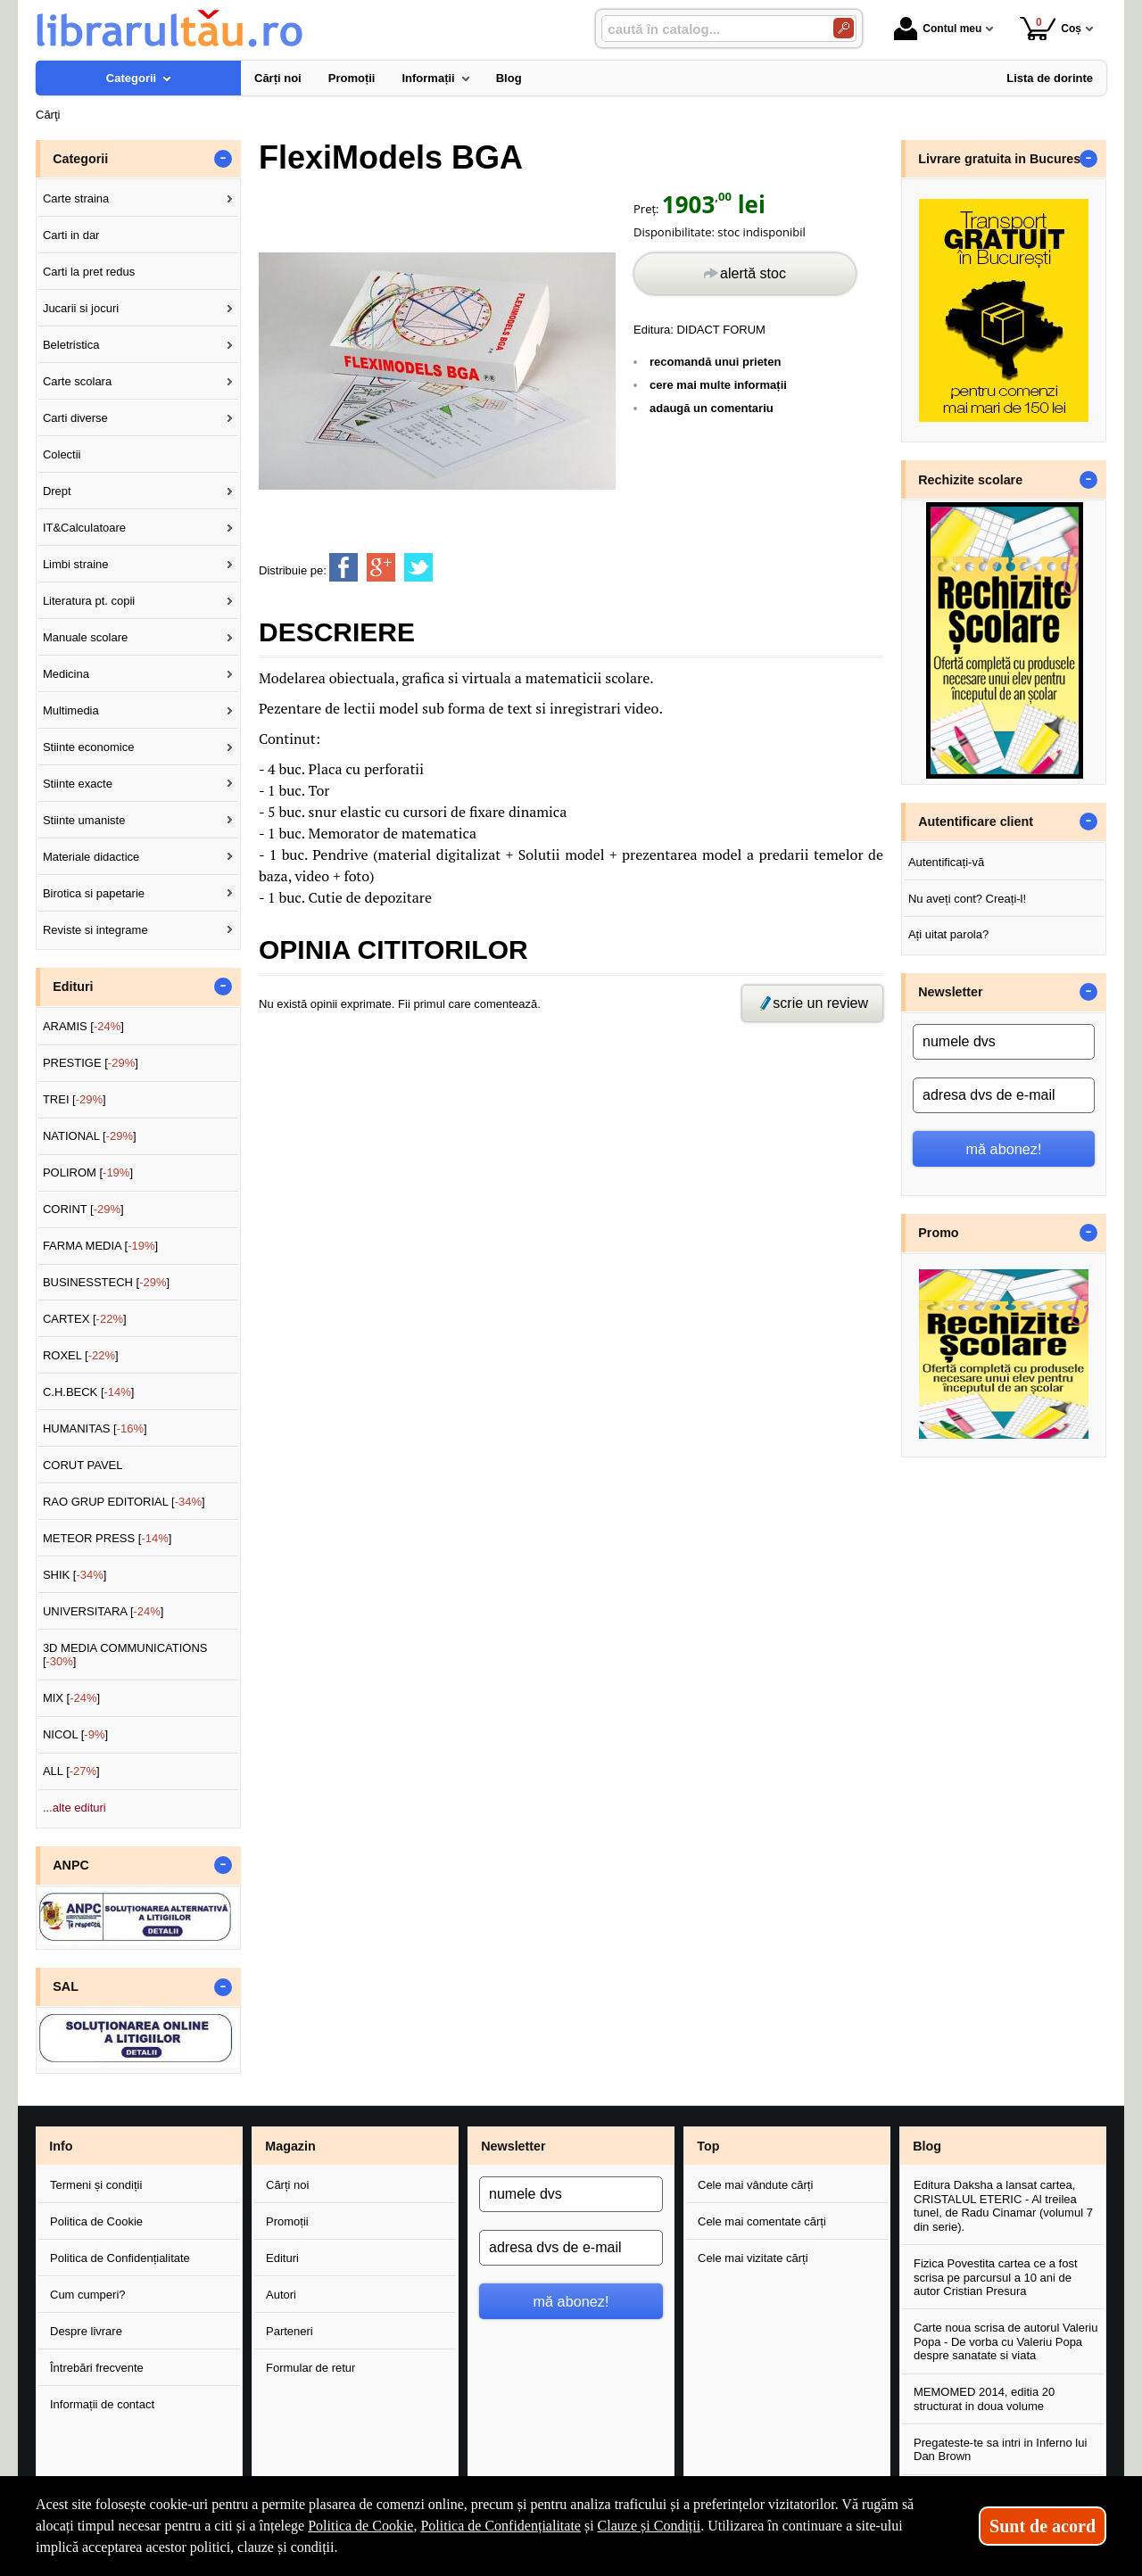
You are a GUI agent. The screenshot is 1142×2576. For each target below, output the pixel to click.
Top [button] (708, 2146)
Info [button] (60, 2146)
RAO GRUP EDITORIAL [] (124, 1501)
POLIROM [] (88, 1172)
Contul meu (937, 28)
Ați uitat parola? (948, 934)
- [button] (223, 159)
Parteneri (289, 2331)
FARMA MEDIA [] (100, 1245)
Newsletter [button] (950, 992)
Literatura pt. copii (89, 600)
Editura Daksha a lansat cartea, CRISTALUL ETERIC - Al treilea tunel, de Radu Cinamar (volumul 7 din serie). (1003, 2205)
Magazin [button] (290, 2146)
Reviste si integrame (95, 930)
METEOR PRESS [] (107, 1538)
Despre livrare (86, 2331)
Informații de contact (102, 2404)
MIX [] (71, 1698)
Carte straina (76, 198)
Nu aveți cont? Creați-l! (967, 898)
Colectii (62, 454)
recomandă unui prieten (715, 361)
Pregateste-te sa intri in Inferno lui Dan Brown (1000, 2450)
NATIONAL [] (90, 1136)
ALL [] (71, 1771)
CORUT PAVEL (83, 1465)
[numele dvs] (1004, 1042)
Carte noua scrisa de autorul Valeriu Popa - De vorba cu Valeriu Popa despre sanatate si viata (1005, 2341)
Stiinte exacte (77, 783)
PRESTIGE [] (90, 1062)
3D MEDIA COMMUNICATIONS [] (125, 1655)
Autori (281, 2294)
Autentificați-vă (946, 862)
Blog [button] (927, 2146)
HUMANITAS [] (95, 1428)
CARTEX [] (85, 1318)
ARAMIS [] (83, 1026)
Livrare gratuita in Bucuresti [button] (1003, 159)
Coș (1050, 28)
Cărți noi (287, 2185)
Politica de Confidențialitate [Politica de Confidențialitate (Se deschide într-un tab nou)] (500, 2525)
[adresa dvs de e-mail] (1004, 1095)
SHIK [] (75, 1574)
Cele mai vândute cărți (755, 2185)
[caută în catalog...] (710, 29)
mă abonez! (1004, 1149)
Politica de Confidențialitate (120, 2258)
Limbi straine (76, 564)
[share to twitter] (418, 567)
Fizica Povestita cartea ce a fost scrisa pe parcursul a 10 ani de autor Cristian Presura (996, 2277)
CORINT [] (83, 1209)
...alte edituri (74, 1807)
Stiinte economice (89, 747)
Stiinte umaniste (84, 820)
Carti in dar (71, 235)
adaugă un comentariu (712, 408)
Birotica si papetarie (94, 893)
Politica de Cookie (96, 2221)
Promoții (287, 2221)
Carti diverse (75, 418)
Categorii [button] (80, 159)
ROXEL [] (81, 1355)
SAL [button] (66, 1986)
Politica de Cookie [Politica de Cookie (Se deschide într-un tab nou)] (360, 2525)
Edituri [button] (73, 986)
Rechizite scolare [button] (970, 480)
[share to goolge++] (381, 567)
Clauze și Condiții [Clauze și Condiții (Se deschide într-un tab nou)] (649, 2525)
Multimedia (71, 710)
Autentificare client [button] (975, 821)
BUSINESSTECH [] (106, 1282)
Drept (57, 491)
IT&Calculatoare (84, 527)
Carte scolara (77, 381)
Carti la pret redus (89, 271)
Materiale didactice (91, 856)
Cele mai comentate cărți (762, 2221)
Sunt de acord (1042, 2526)
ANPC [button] (71, 1865)
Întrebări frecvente (97, 2367)
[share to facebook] (343, 567)
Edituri (282, 2258)
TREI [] (74, 1099)
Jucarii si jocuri (81, 308)
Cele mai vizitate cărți (753, 2258)
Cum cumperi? (88, 2294)
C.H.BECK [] (89, 1392)
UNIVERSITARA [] (103, 1611)
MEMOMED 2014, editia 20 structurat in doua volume (984, 2399)
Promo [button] (938, 1233)
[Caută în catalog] (843, 28)
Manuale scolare (85, 637)
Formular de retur (310, 2367)
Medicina (66, 674)
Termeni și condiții (96, 2185)
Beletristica (71, 344)
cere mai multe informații (718, 385)
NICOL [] (75, 1734)
